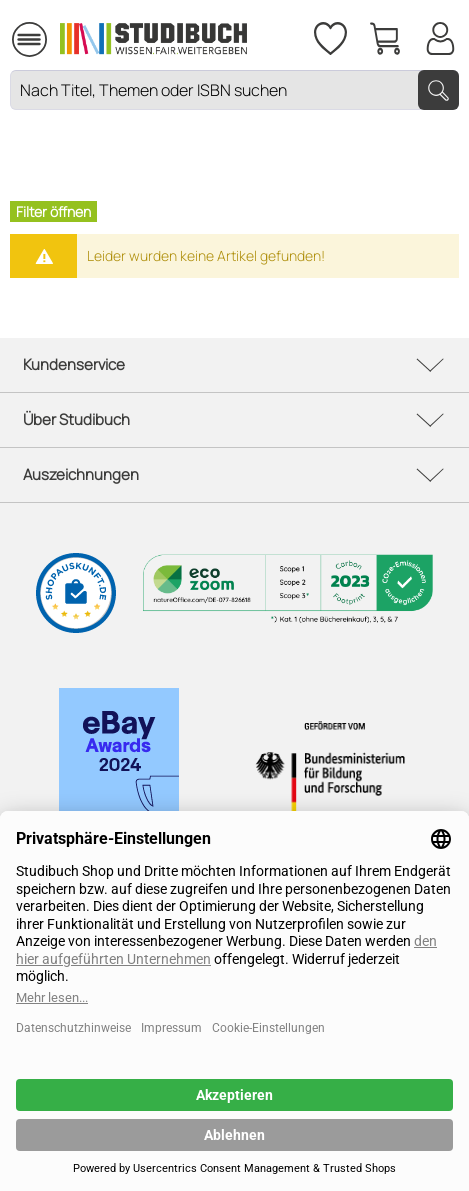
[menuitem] (29, 36)
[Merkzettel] (329, 35)
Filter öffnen (53, 211)
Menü (29, 30)
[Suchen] (438, 90)
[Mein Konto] (440, 35)
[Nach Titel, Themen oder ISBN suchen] (234, 90)
